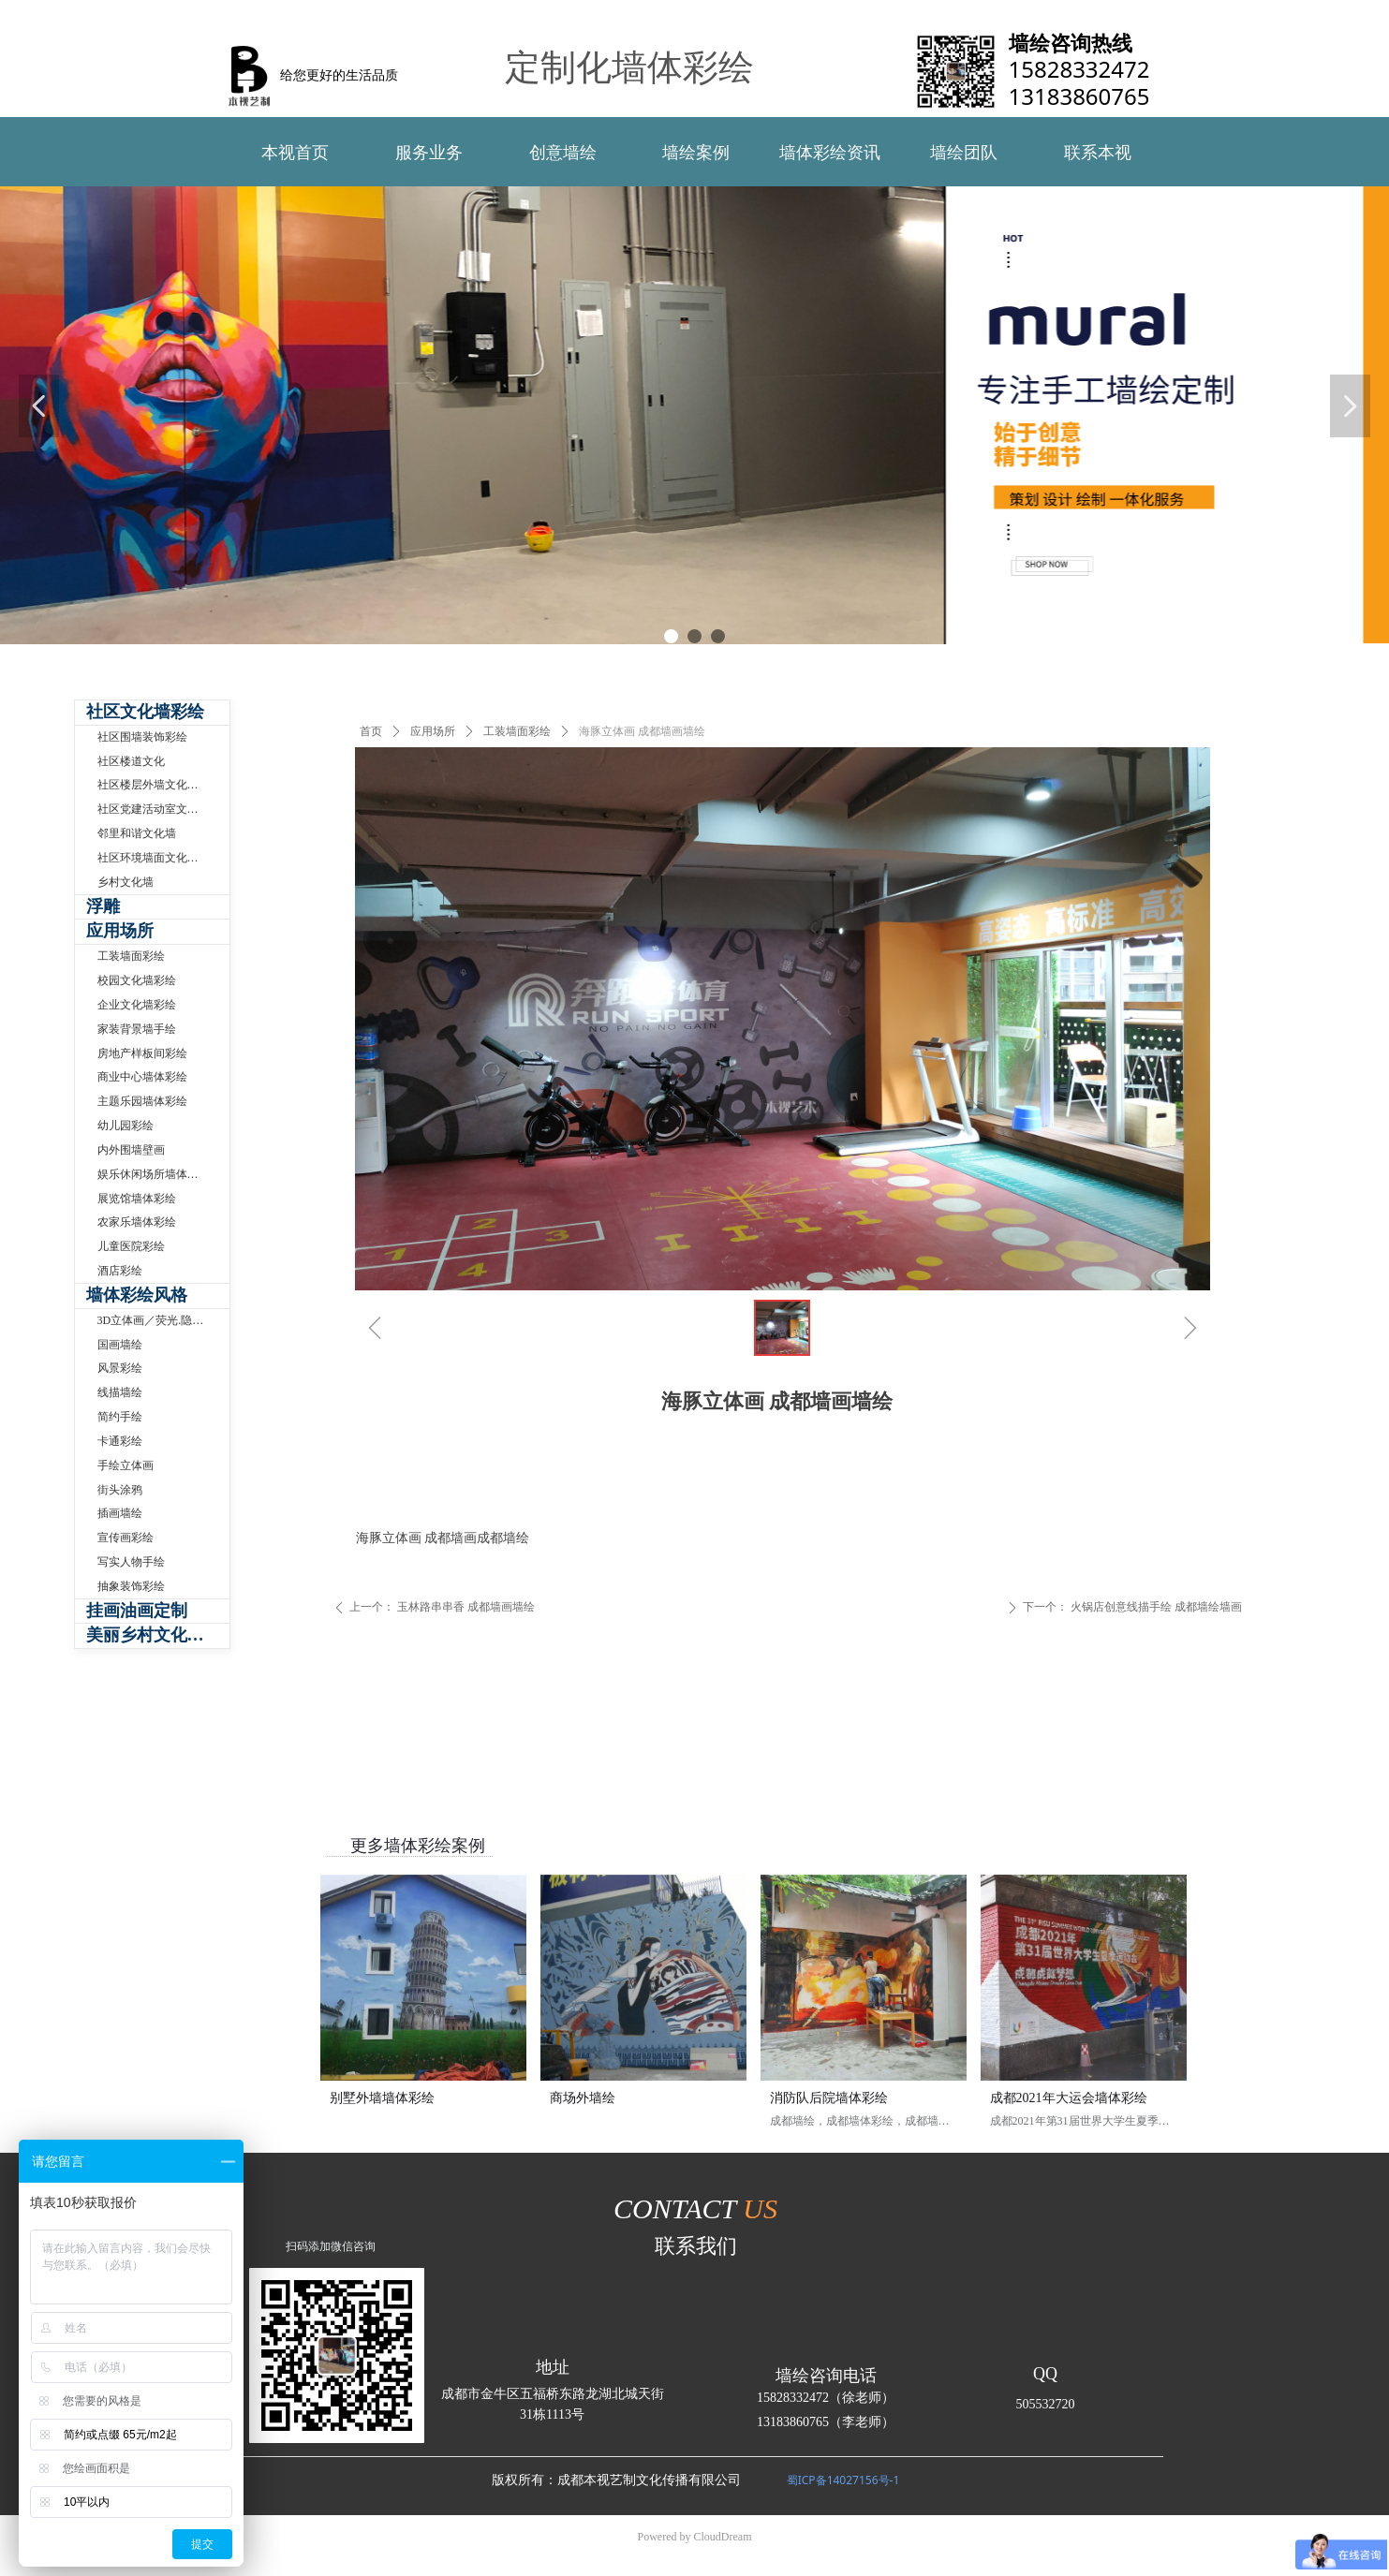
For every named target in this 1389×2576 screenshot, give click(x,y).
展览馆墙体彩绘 (136, 1198)
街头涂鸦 (119, 1489)
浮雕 (103, 906)
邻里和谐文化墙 (136, 833)
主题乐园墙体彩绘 (142, 1101)
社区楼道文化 (131, 761)
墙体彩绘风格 (136, 1295)
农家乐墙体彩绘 (136, 1222)
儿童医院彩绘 (131, 1246)
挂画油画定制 (136, 1610)
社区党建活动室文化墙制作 (163, 809)
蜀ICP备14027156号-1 (843, 2480)
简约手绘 (119, 1416)
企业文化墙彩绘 (136, 1004)
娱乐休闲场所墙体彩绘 (153, 1174)
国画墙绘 (119, 1344)
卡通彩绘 (119, 1441)
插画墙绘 (119, 1513)
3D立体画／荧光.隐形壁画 (162, 1320)
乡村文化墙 (125, 882)
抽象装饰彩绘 (131, 1586)
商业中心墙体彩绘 (142, 1076)
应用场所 (432, 731)
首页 (371, 731)
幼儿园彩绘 (125, 1125)
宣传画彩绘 (125, 1537)
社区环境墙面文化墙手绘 (159, 857)
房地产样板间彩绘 (142, 1053)
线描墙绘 (119, 1392)
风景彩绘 (119, 1368)
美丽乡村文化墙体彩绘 (157, 1635)
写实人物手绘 (131, 1561)
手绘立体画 (125, 1465)
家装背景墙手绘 (136, 1029)
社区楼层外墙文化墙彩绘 (159, 784)
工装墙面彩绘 (517, 731)
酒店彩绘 (119, 1270)
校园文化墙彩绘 (136, 980)
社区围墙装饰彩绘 (142, 736)
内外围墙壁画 (131, 1149)
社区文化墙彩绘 (145, 711)
